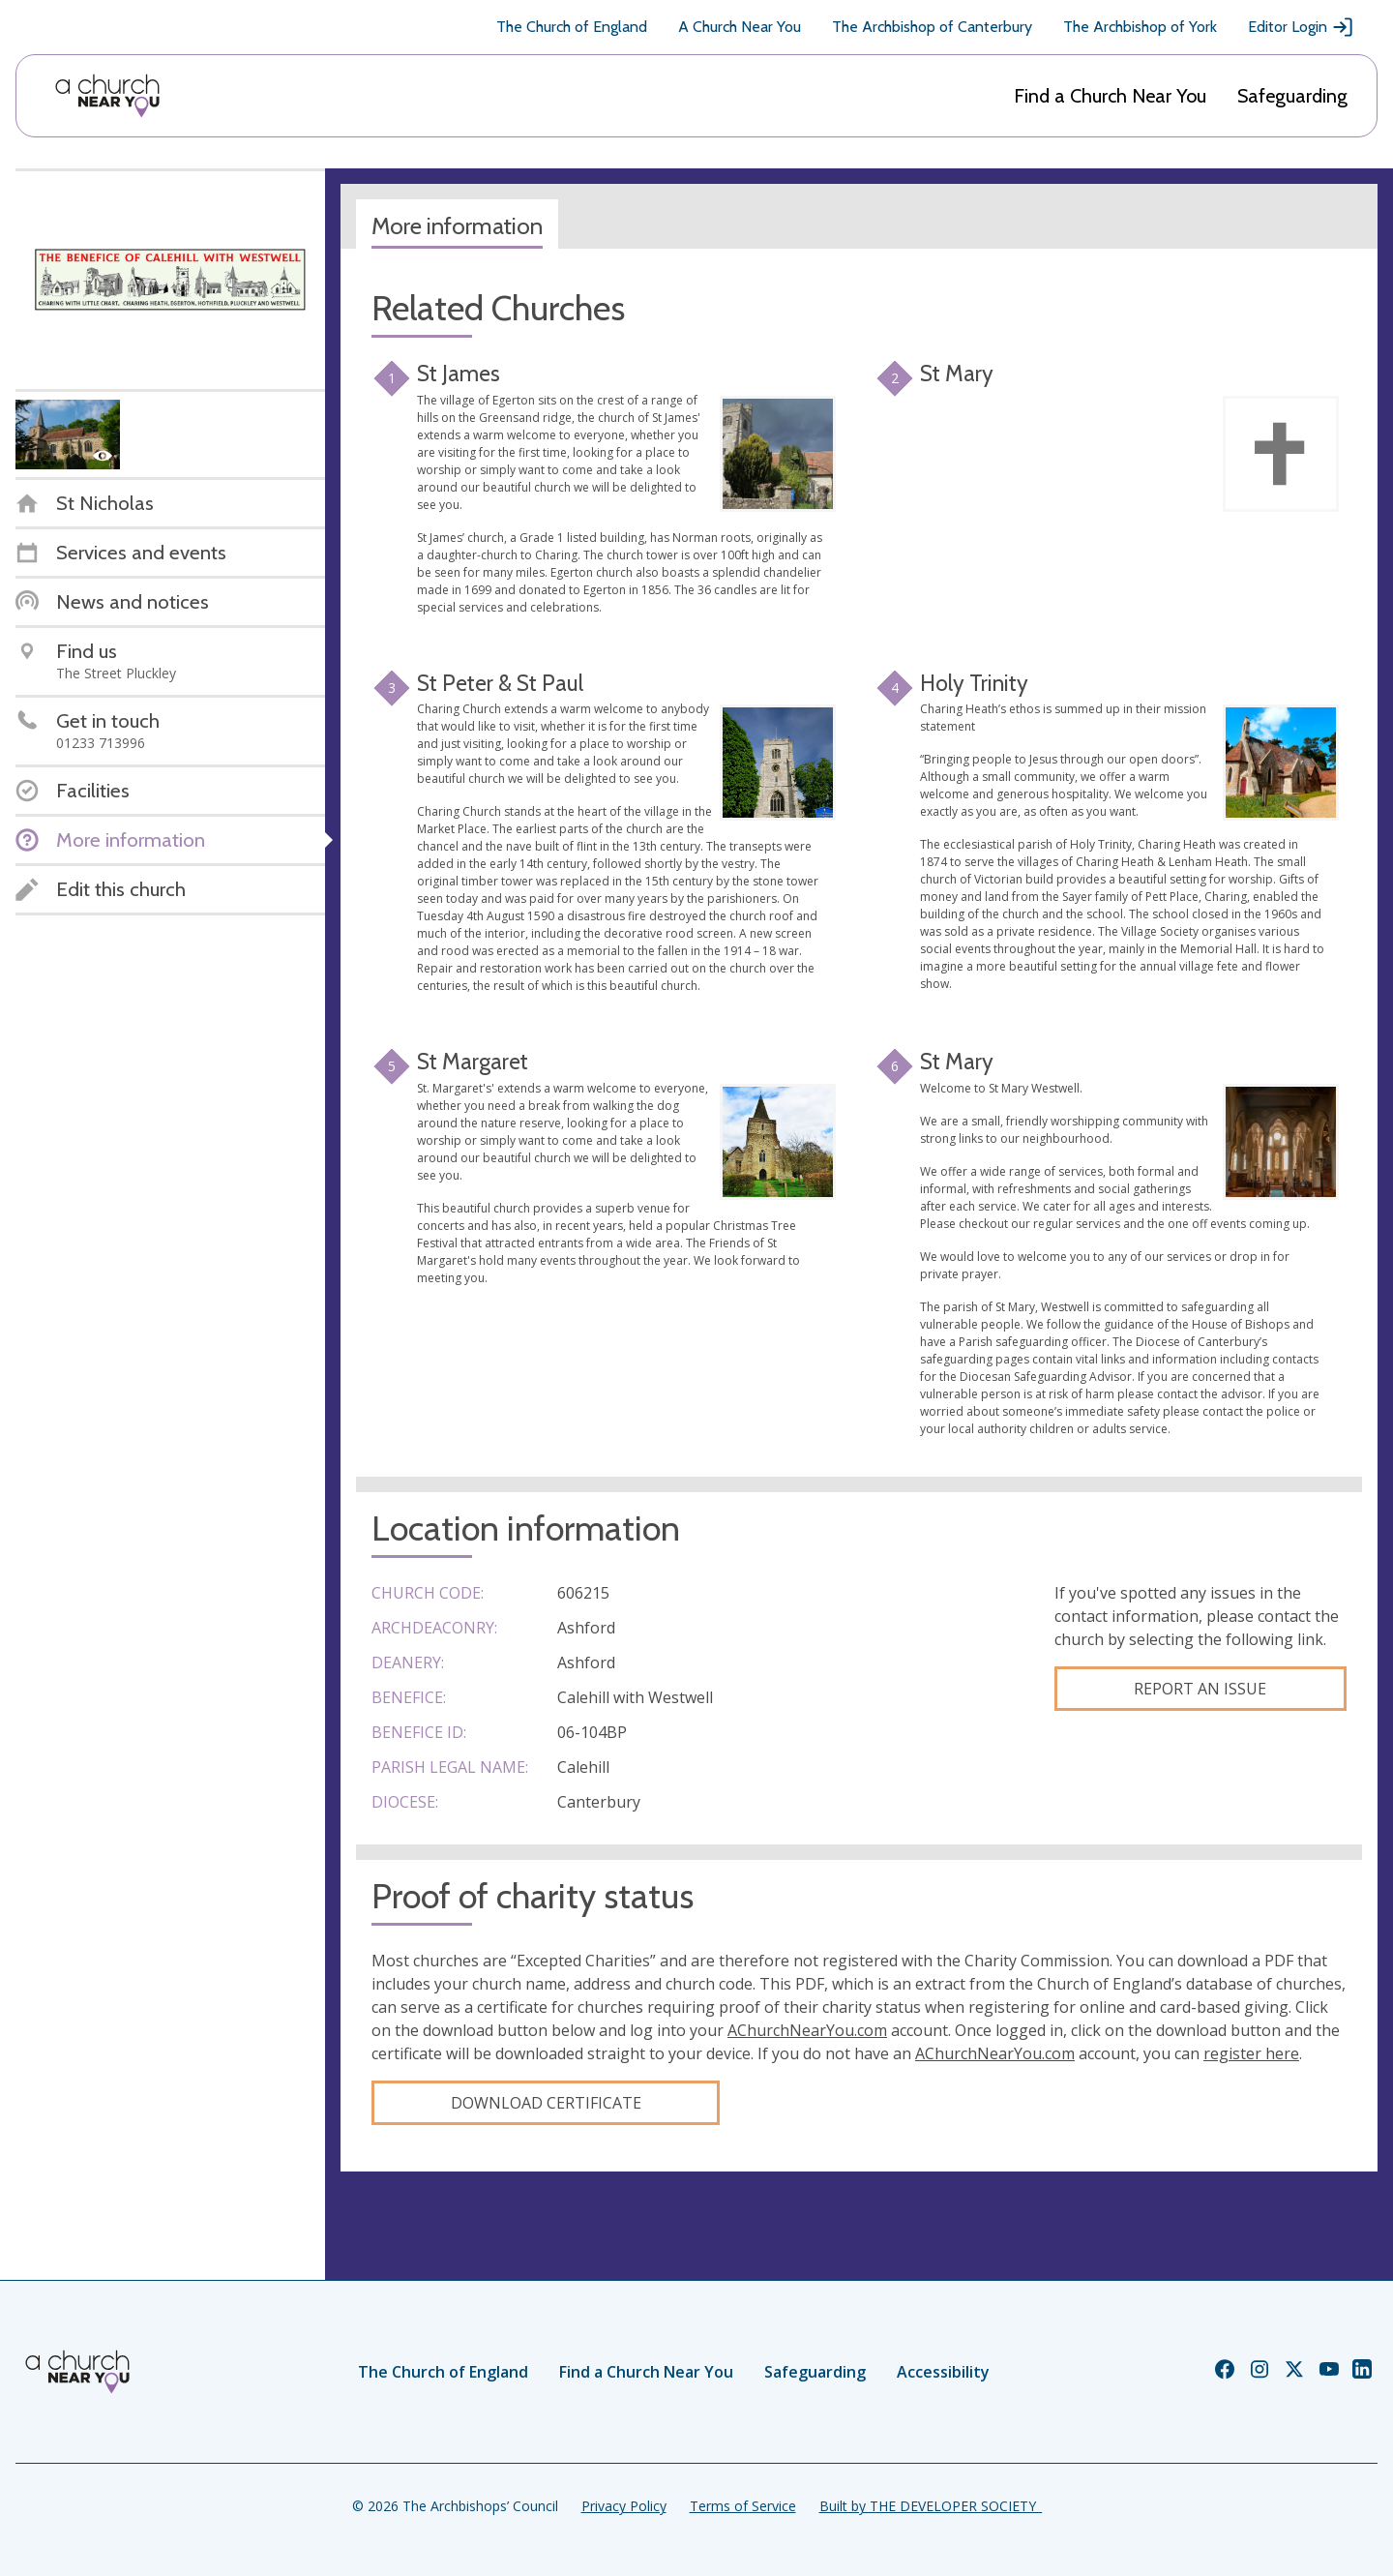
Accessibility (943, 2371)
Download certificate (546, 2102)
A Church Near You (739, 26)
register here (1251, 2053)
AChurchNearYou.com (807, 2030)
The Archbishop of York (1140, 26)
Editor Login (1301, 27)
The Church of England (571, 26)
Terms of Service (743, 2506)
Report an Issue (1200, 1688)
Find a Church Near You (1110, 95)
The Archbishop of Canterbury (932, 26)
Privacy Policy (624, 2506)
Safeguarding (1292, 95)
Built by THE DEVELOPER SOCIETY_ (930, 2506)
